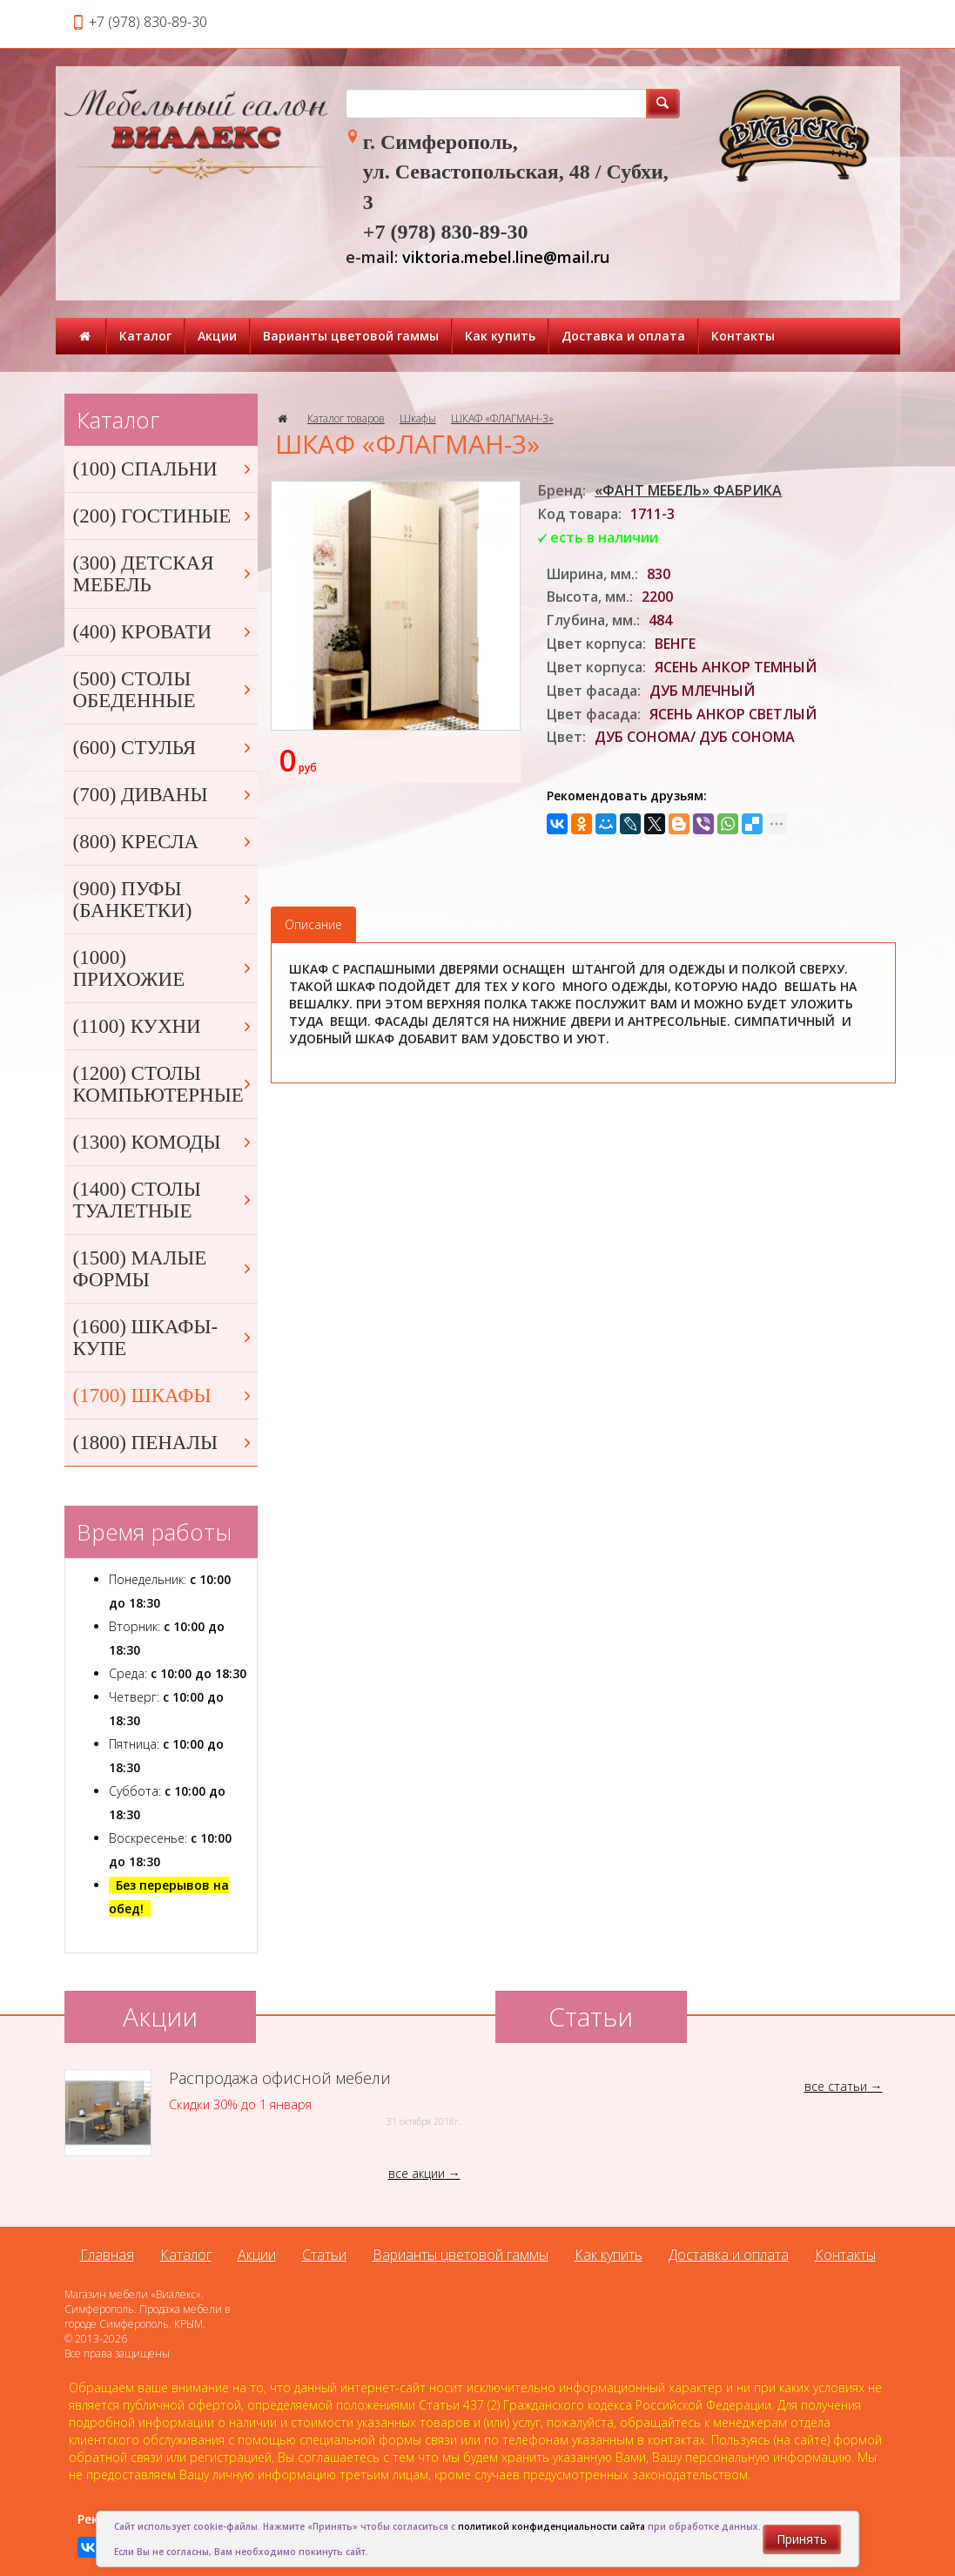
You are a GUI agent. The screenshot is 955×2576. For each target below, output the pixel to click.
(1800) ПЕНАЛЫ (163, 1442)
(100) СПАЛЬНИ (163, 469)
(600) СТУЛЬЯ (163, 748)
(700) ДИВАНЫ (163, 795)
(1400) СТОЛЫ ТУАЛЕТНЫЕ (163, 1200)
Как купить (500, 335)
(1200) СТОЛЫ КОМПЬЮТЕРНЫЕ (163, 1084)
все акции (416, 2173)
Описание (313, 924)
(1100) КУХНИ (163, 1026)
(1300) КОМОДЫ (163, 1142)
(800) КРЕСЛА (163, 842)
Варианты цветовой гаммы (351, 335)
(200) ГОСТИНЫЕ (163, 516)
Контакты (743, 335)
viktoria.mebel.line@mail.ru (505, 256)
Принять (802, 2539)
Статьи (324, 2254)
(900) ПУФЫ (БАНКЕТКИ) (163, 900)
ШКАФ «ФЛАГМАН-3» (502, 418)
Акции (217, 335)
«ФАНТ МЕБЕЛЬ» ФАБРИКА (688, 490)
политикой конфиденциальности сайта (551, 2526)
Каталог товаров (346, 418)
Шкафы (418, 418)
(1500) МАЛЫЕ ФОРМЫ (163, 1269)
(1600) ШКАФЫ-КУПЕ (163, 1338)
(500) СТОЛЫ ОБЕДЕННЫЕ (163, 690)
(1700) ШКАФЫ (163, 1395)
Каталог (145, 335)
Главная (107, 2254)
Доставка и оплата (623, 335)
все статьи (835, 2086)
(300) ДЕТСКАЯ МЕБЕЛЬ (163, 574)
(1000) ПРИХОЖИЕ (163, 968)
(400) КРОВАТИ (163, 632)
